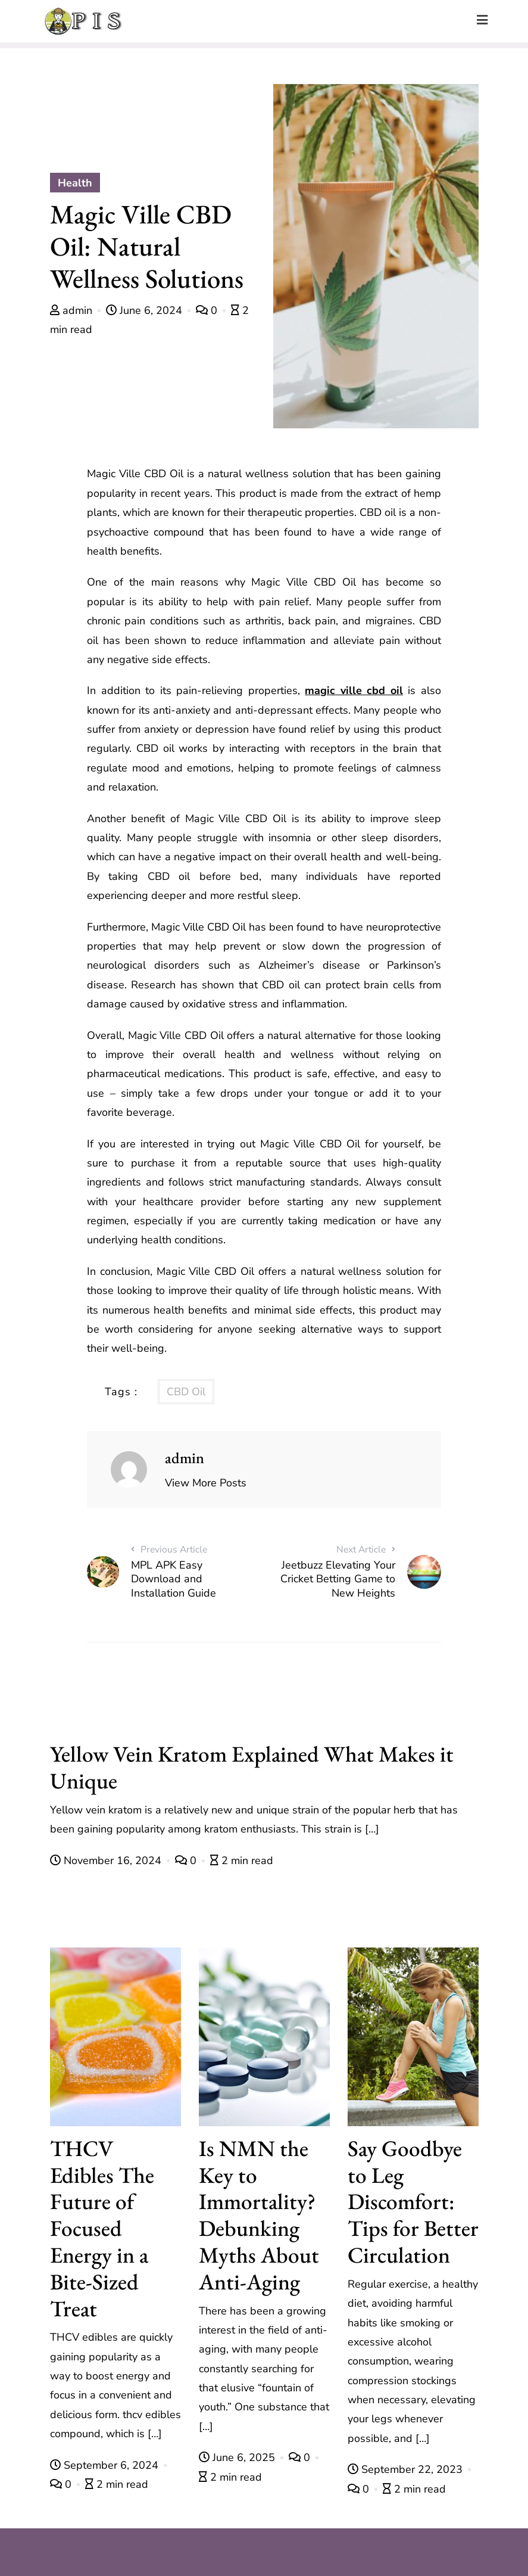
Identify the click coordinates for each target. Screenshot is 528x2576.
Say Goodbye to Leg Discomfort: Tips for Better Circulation (413, 2201)
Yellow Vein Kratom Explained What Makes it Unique (252, 1767)
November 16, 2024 (107, 1860)
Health (75, 183)
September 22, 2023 (406, 2469)
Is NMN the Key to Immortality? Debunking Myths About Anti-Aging (259, 2214)
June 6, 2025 (238, 2457)
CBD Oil (186, 1392)
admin (72, 310)
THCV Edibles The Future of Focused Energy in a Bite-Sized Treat (102, 2228)
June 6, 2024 (145, 310)
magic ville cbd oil (354, 690)
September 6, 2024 (105, 2465)
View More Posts (205, 1483)
